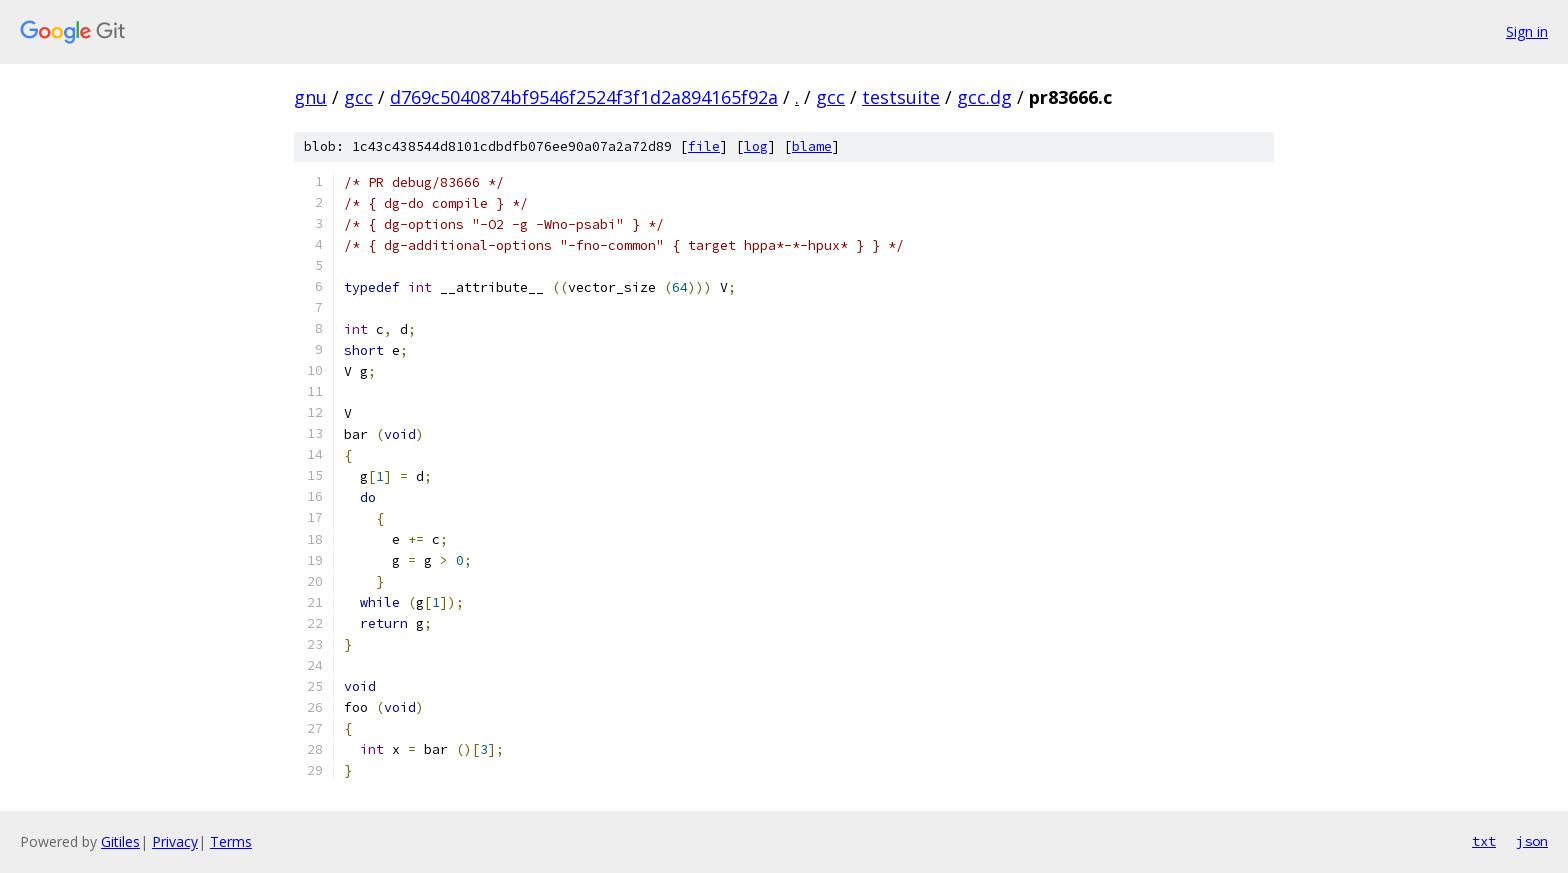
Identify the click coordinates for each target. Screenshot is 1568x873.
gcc (358, 97)
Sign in (1527, 31)
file (704, 146)
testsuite (901, 97)
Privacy (175, 841)
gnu (310, 97)
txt (1484, 841)
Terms (231, 841)
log (756, 146)
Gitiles (120, 841)
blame (812, 146)
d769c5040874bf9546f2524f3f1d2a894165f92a (584, 97)
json (1532, 841)
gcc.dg (984, 97)
